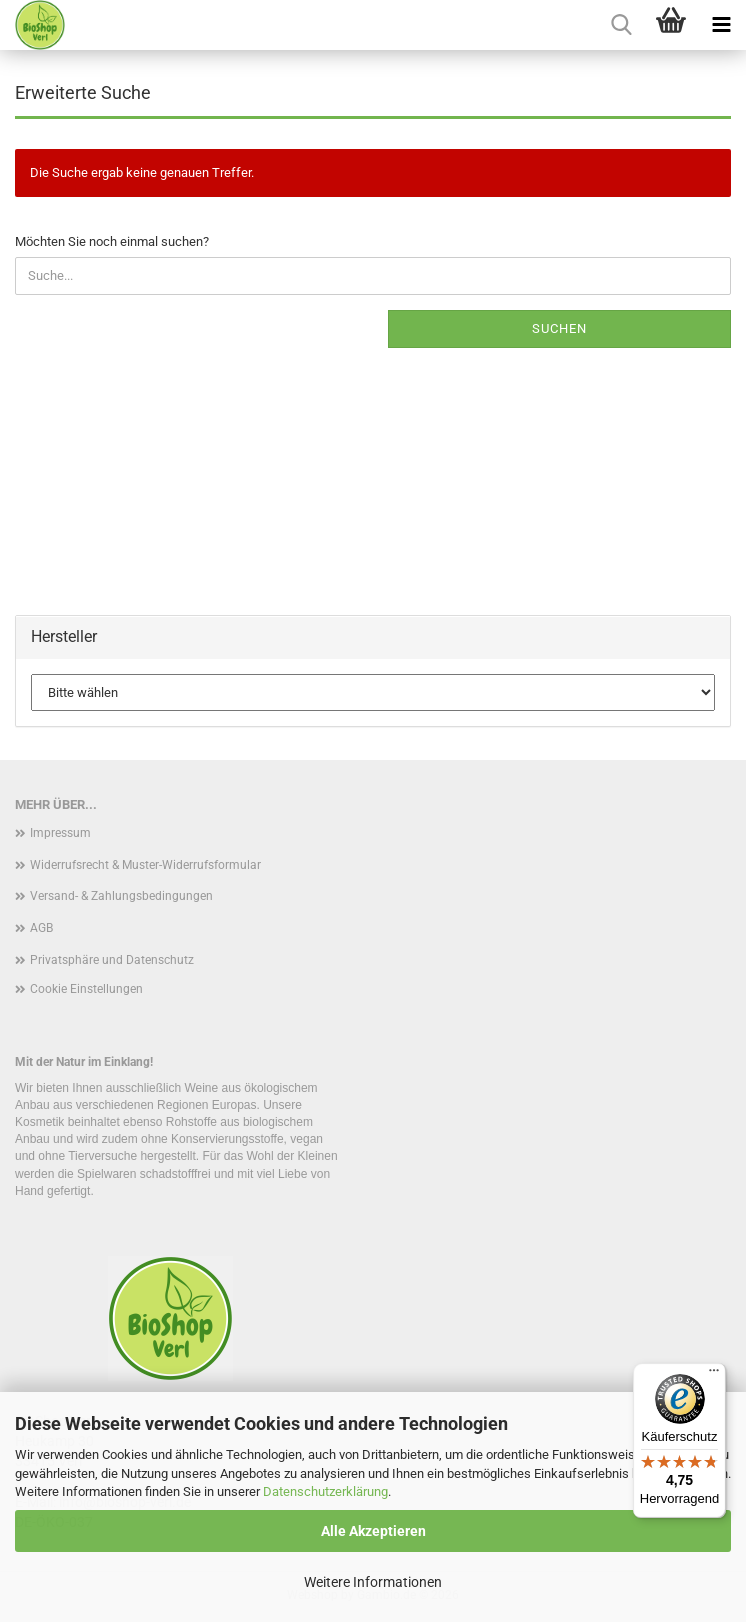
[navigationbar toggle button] (721, 25)
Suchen (559, 328)
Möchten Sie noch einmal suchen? (112, 241)
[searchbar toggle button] (621, 25)
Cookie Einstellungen (86, 989)
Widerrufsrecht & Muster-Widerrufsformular (145, 865)
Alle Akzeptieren (373, 1531)
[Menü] (714, 1375)
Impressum (60, 833)
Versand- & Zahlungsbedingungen (121, 896)
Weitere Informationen (373, 1582)
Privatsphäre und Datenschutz (112, 960)
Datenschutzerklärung (325, 1491)
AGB (41, 928)
